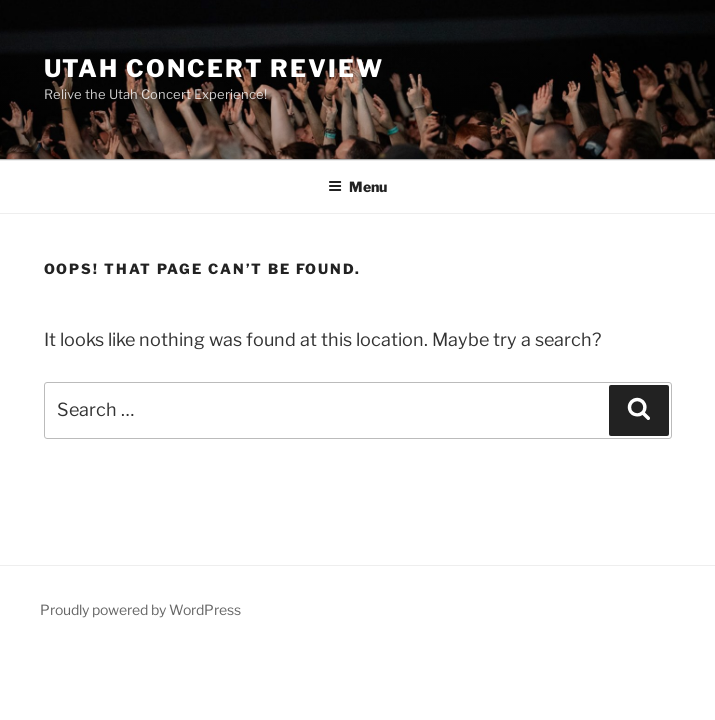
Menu (357, 186)
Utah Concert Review (214, 68)
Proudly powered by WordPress (140, 609)
